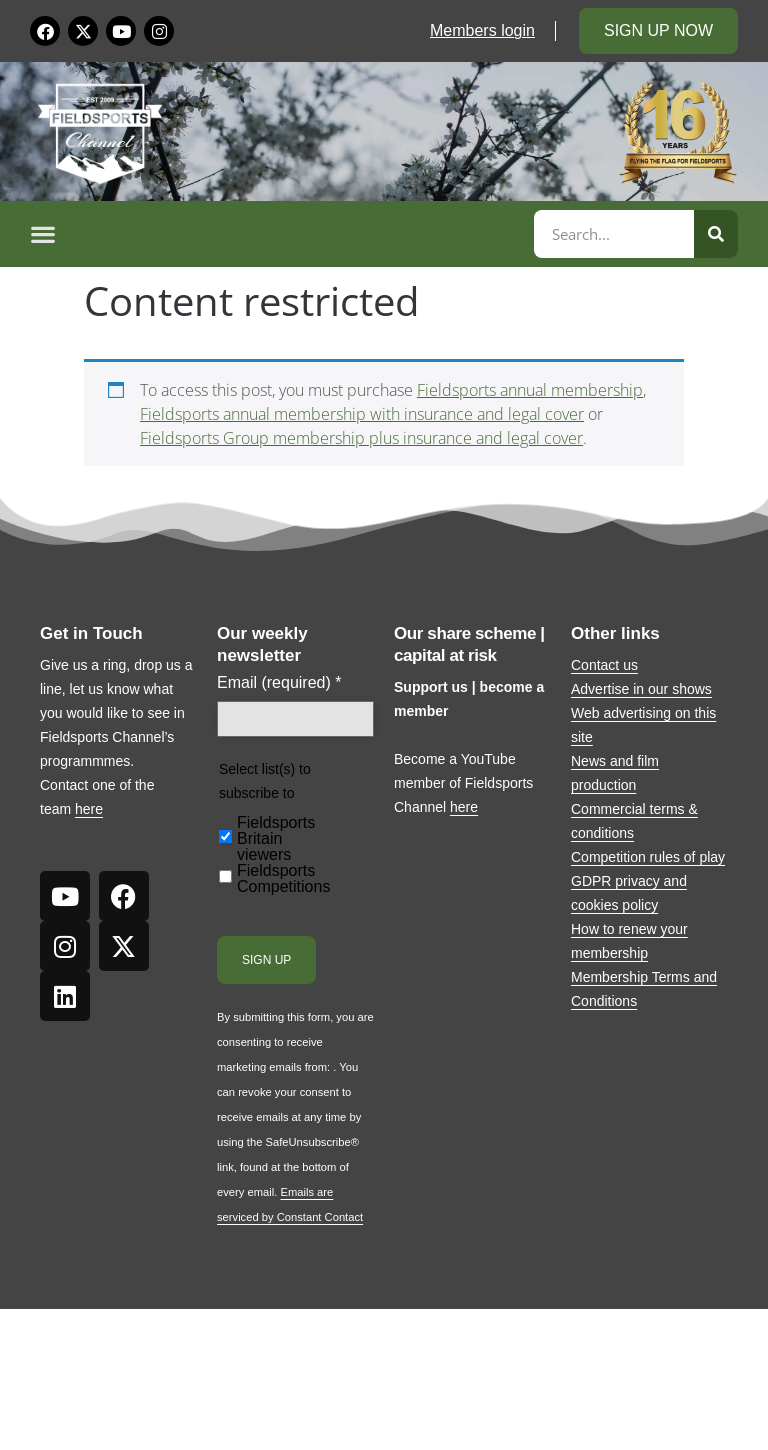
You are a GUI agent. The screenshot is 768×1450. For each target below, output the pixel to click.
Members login (482, 30)
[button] (279, 234)
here (89, 809)
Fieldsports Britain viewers (276, 839)
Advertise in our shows (641, 689)
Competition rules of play (648, 857)
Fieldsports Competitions (283, 879)
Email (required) (279, 683)
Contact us (604, 665)
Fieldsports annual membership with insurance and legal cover (362, 414)
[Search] (716, 234)
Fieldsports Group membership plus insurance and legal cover (361, 438)
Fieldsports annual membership (530, 390)
